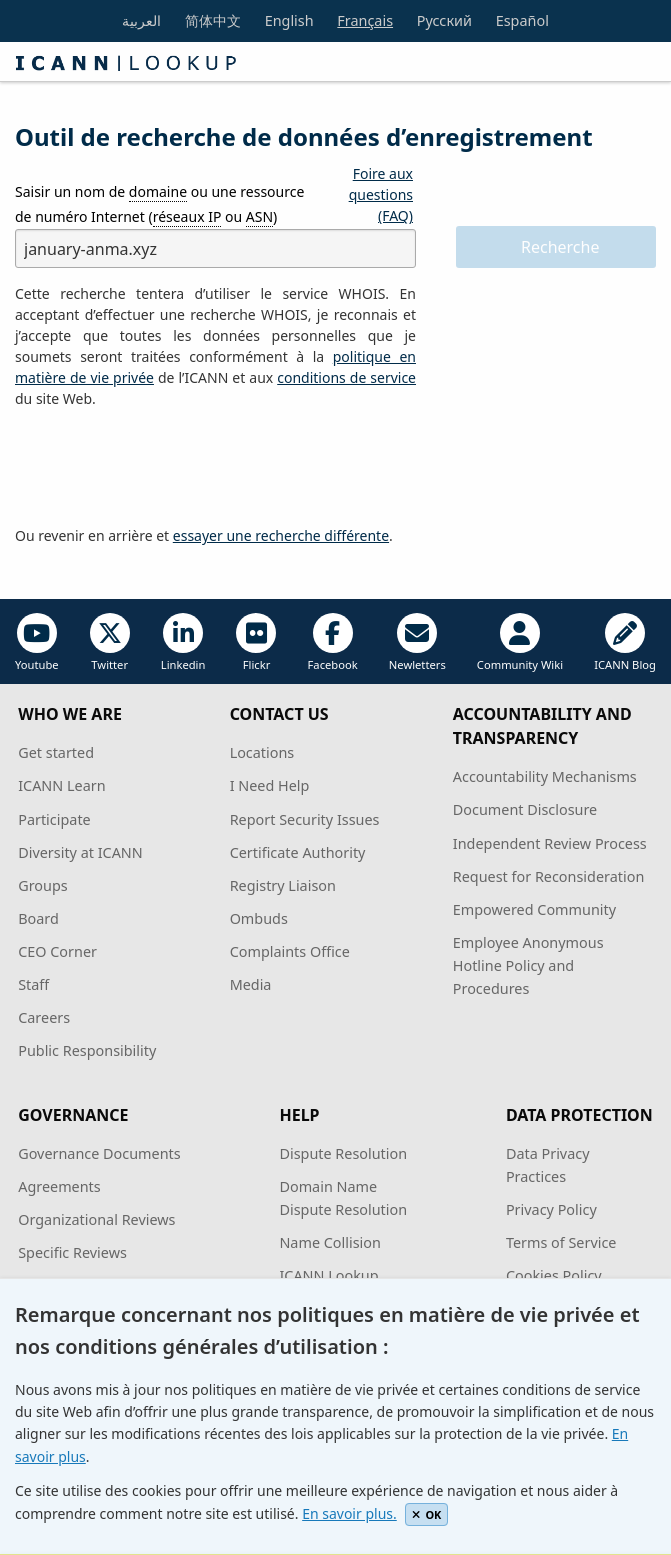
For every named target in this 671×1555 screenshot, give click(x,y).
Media (251, 984)
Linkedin (183, 642)
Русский (444, 20)
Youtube (37, 642)
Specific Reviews (72, 1252)
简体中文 (213, 20)
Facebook (333, 642)
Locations (262, 752)
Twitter (110, 642)
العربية (141, 20)
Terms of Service (561, 1242)
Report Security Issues (305, 819)
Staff (33, 984)
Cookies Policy (554, 1275)
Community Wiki (520, 642)
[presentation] (167, 468)
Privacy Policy (551, 1209)
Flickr (256, 642)
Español (522, 20)
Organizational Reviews (96, 1219)
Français (365, 20)
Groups (42, 885)
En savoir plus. (349, 1513)
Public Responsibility (87, 1050)
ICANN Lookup (328, 1275)
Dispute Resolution (343, 1153)
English (289, 20)
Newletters (417, 642)
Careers (44, 1017)
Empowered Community (534, 909)
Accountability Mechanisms (545, 776)
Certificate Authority (298, 852)
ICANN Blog (625, 642)
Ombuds (259, 918)
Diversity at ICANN (80, 852)
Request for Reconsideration (548, 876)
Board (38, 918)
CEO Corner (57, 951)
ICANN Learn (61, 785)
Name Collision (329, 1242)
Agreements (59, 1186)
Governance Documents (99, 1153)
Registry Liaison (283, 885)
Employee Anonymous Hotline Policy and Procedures (528, 965)
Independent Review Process (550, 843)
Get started (56, 752)
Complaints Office (290, 951)
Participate (54, 819)
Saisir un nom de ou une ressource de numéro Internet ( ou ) (159, 204)
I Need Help (270, 785)
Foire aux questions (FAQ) (381, 194)
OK (426, 1514)
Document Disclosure (525, 809)
